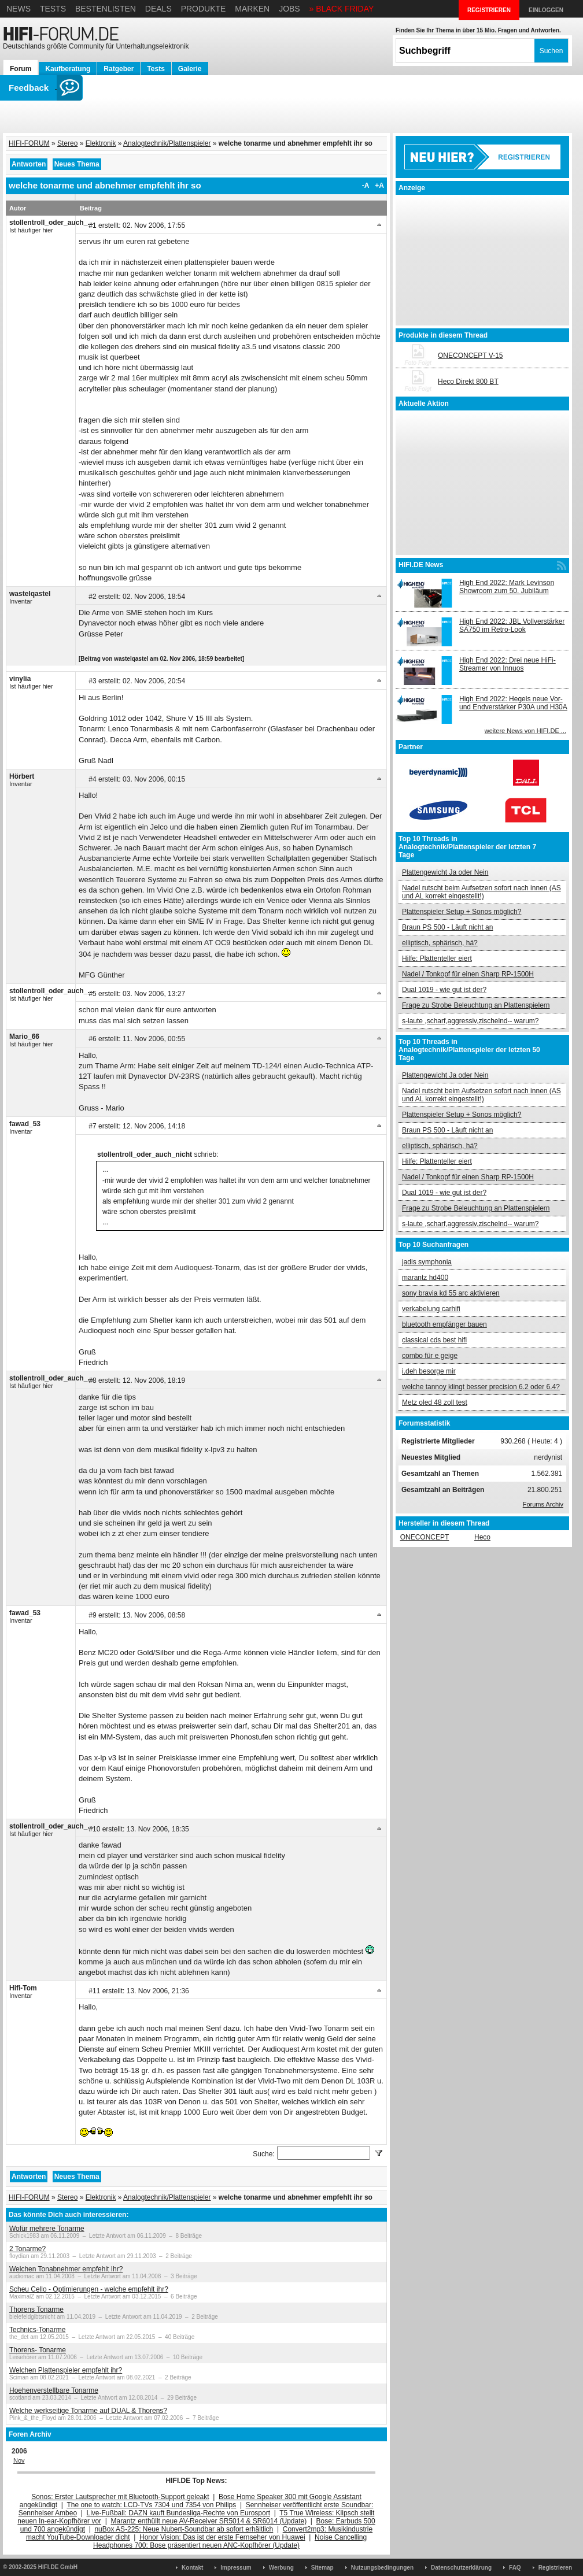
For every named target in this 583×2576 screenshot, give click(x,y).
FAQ (515, 2567)
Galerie (190, 69)
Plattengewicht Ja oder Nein (445, 872)
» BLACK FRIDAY (341, 8)
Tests (53, 8)
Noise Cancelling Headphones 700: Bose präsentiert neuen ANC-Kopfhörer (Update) (230, 2541)
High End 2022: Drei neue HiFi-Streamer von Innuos (507, 664)
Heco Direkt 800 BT (468, 381)
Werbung (281, 2567)
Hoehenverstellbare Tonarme (53, 2390)
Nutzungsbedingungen (382, 2567)
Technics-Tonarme (37, 2330)
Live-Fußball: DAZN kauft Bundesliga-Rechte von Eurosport (178, 2513)
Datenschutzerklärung (461, 2567)
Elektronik (101, 143)
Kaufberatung (67, 69)
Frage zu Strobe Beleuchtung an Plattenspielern (476, 1005)
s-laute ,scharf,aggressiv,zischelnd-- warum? (470, 1021)
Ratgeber (119, 69)
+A (379, 186)
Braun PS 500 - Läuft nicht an (447, 927)
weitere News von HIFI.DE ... (525, 730)
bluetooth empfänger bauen (444, 1324)
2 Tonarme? (27, 2249)
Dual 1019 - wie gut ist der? (444, 990)
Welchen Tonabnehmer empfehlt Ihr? (66, 2269)
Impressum (235, 2567)
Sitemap (322, 2567)
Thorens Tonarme (36, 2309)
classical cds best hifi (434, 1340)
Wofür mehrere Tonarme (46, 2229)
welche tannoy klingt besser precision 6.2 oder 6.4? (481, 1387)
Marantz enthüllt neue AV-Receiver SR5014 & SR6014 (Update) (209, 2521)
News (18, 8)
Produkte (203, 8)
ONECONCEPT (424, 1537)
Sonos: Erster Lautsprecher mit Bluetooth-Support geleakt (120, 2497)
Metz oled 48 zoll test (434, 1402)
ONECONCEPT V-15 (470, 355)
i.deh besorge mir (429, 1371)
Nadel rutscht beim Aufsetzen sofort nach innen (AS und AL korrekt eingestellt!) (481, 892)
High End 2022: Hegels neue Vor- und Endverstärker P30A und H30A (513, 703)
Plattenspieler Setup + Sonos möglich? (461, 912)
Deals (158, 8)
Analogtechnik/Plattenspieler (167, 143)
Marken (252, 8)
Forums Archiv (543, 1504)
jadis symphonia (427, 1262)
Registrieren (555, 2567)
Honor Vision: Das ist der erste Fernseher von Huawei (222, 2537)
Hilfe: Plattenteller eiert (437, 958)
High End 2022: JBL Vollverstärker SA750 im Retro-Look (511, 625)
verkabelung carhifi (431, 1309)
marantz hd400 (425, 1278)
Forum (20, 69)
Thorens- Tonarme (37, 2350)
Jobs (289, 8)
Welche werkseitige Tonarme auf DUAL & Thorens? (88, 2411)
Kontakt (192, 2567)
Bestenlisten (105, 8)
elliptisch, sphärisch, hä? (440, 943)
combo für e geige (429, 1356)
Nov (19, 2460)
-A (366, 186)
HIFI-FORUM (29, 143)
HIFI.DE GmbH (58, 2567)
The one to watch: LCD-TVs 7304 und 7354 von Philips (151, 2505)
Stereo (67, 143)
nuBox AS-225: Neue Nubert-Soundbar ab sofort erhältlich (183, 2529)
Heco (482, 1537)
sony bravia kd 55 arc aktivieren (451, 1293)
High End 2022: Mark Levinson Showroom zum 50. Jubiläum (506, 587)
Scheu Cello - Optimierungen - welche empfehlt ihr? (88, 2289)
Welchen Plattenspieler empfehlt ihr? (65, 2370)
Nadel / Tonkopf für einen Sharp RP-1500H (468, 974)
